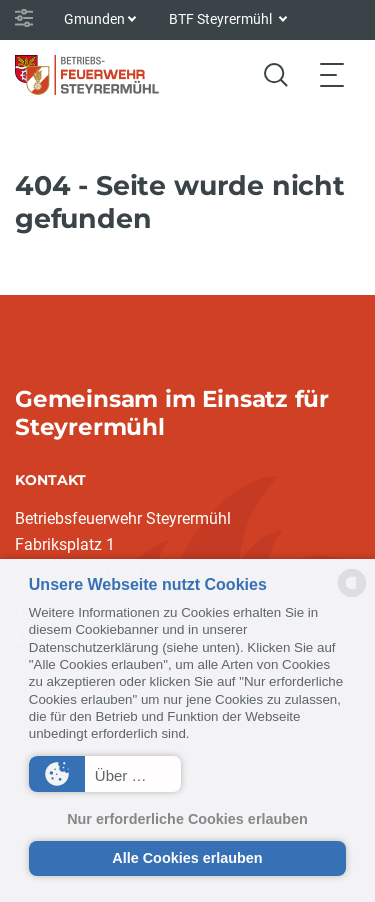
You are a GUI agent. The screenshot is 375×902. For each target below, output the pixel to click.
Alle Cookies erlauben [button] (187, 858)
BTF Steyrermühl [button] (222, 19)
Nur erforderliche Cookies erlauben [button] (187, 819)
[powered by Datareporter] (352, 595)
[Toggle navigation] (332, 74)
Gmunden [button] (94, 19)
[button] (105, 774)
